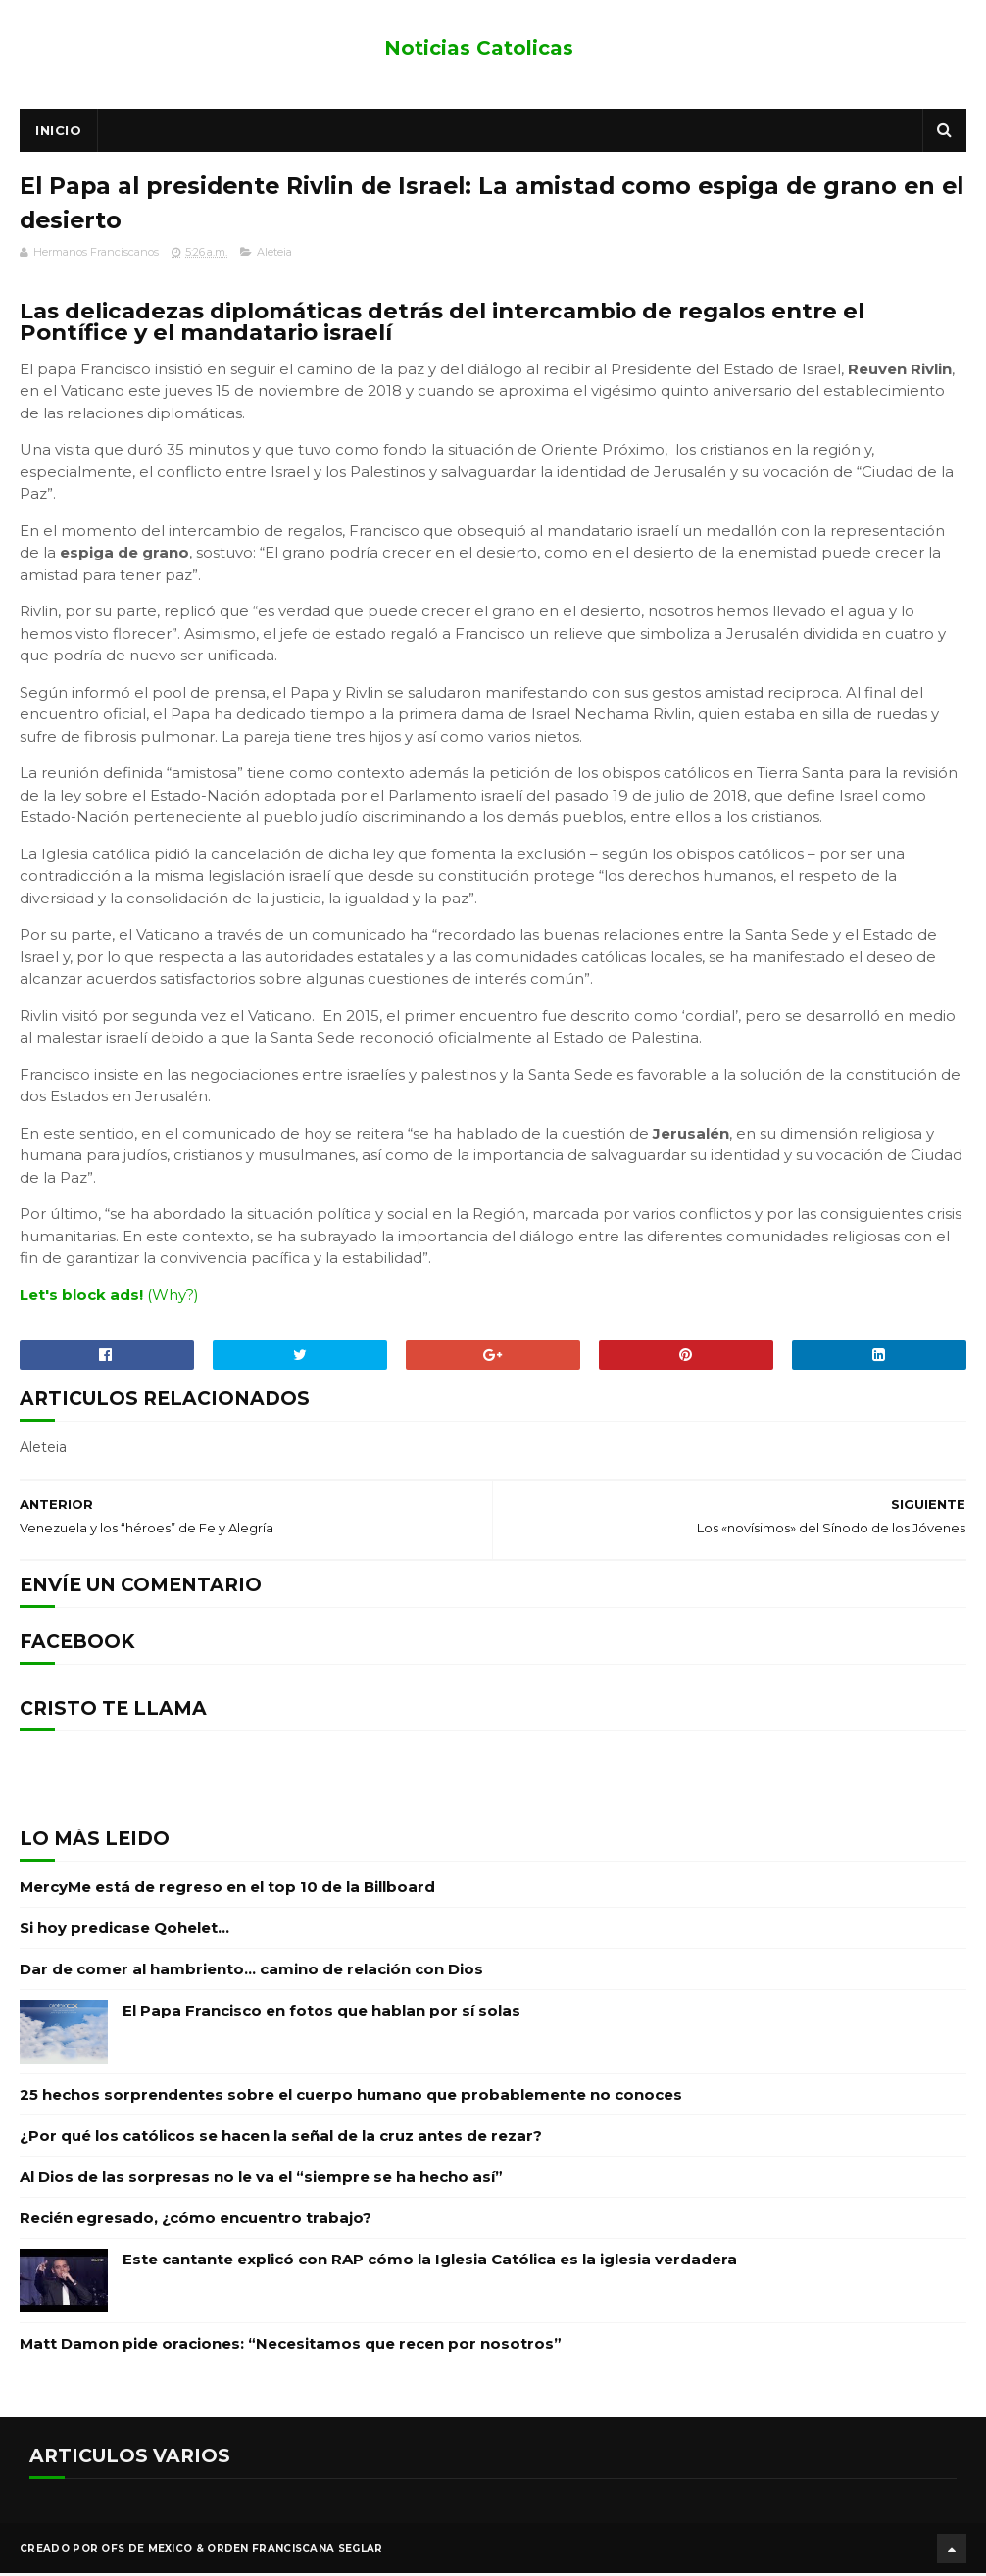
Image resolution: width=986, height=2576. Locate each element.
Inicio (58, 132)
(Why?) (173, 1298)
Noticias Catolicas (478, 48)
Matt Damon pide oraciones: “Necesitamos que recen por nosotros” (291, 2347)
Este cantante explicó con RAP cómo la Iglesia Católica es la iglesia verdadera (430, 2263)
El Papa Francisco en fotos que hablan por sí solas (321, 2014)
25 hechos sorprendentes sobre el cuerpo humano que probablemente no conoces (351, 2098)
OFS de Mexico (146, 2551)
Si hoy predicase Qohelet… (124, 1931)
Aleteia (274, 256)
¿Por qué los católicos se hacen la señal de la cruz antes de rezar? (281, 2139)
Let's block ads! (81, 1298)
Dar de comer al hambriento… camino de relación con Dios (251, 1973)
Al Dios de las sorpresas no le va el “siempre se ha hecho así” (261, 2180)
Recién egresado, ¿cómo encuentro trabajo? (195, 2221)
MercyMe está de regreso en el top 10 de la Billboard (227, 1890)
